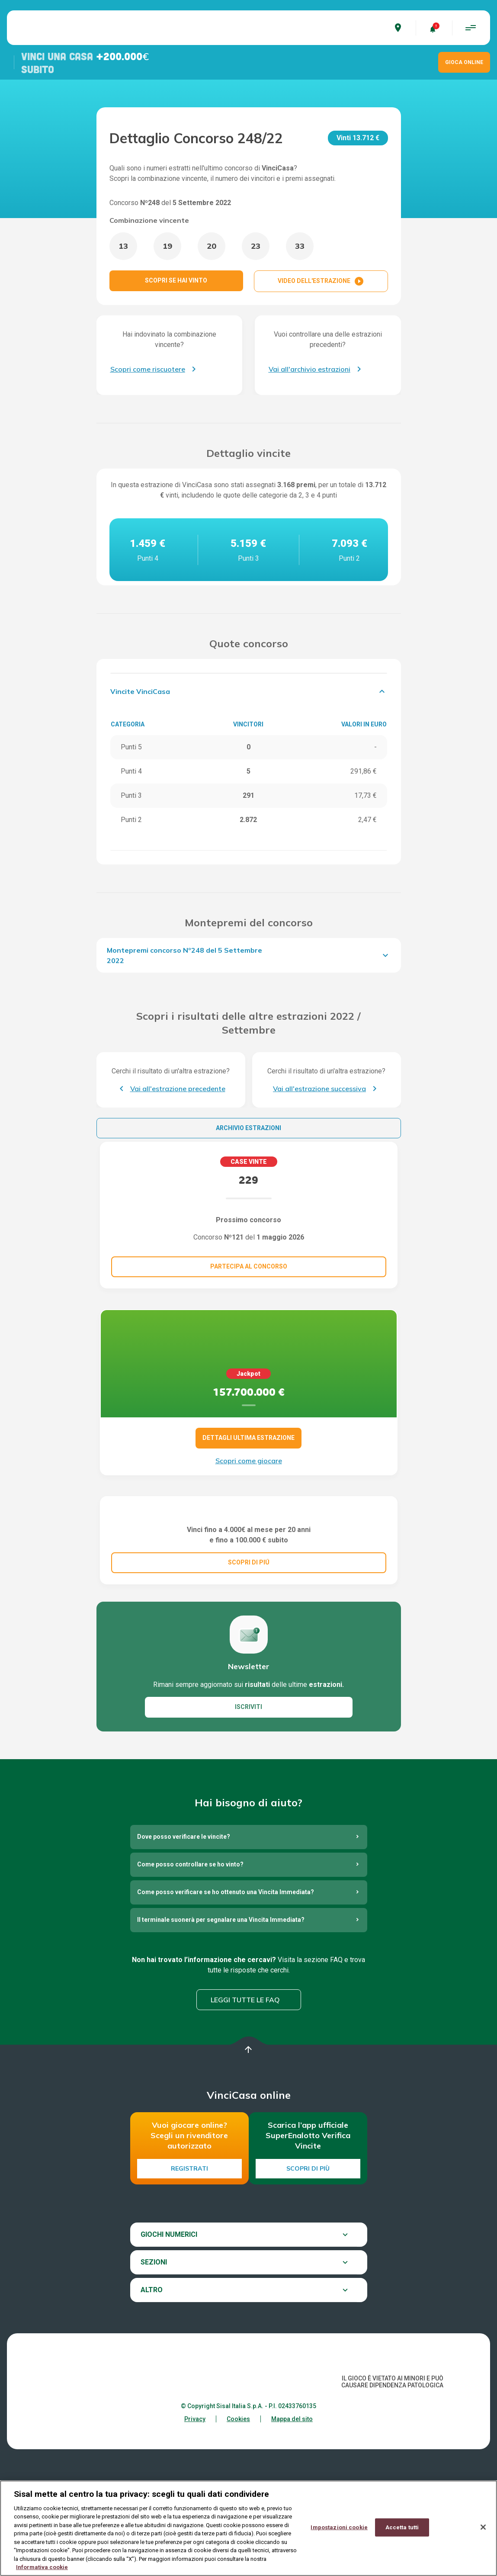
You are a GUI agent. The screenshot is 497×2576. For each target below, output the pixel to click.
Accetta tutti (402, 2528)
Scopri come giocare (248, 1460)
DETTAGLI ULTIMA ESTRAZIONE (248, 1437)
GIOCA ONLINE (464, 62)
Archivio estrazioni (248, 1127)
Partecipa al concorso (248, 1266)
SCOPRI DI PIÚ (248, 1647)
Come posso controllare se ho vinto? (190, 1949)
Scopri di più (308, 2253)
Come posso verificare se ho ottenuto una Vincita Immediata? (225, 1976)
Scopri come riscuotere (147, 369)
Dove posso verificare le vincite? (183, 1921)
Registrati (189, 2253)
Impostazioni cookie (339, 2528)
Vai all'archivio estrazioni (309, 369)
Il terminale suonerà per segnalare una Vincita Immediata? (221, 2004)
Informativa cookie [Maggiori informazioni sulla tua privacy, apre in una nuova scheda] (42, 2567)
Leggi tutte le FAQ (245, 2084)
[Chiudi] (483, 2527)
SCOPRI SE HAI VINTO (176, 280)
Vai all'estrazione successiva (319, 1088)
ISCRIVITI (248, 1791)
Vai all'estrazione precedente (177, 1088)
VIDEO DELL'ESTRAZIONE (321, 281)
